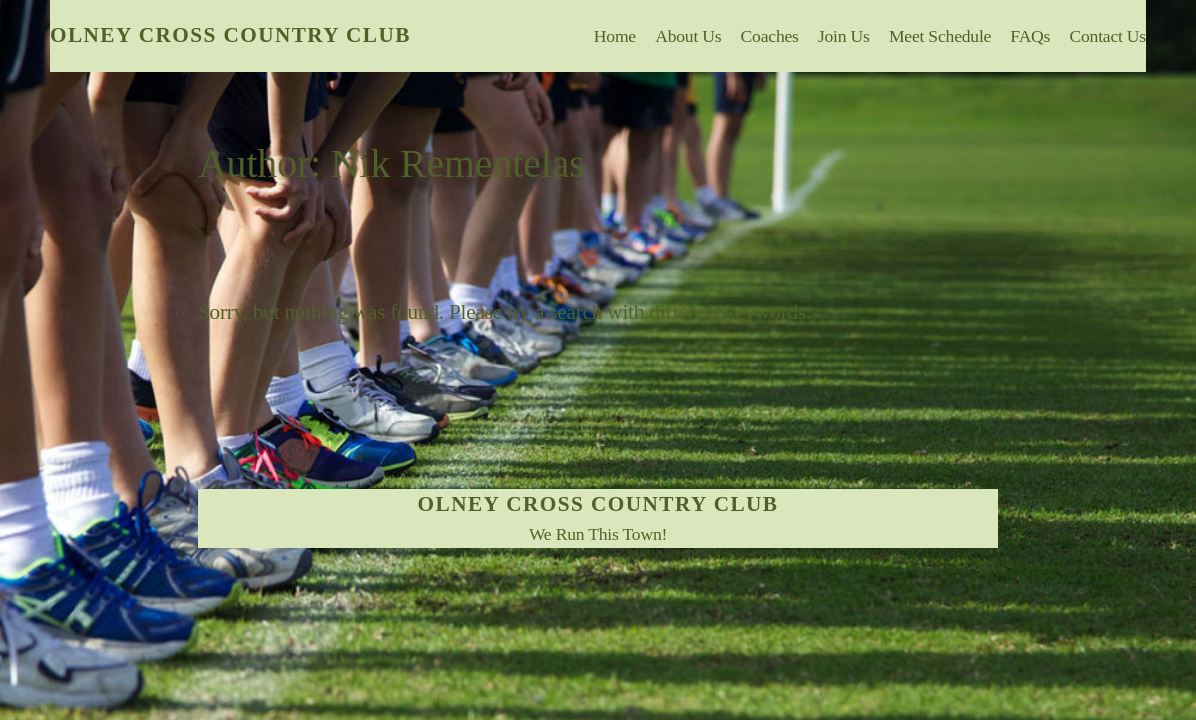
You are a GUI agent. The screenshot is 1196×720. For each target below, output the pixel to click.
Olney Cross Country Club (230, 35)
